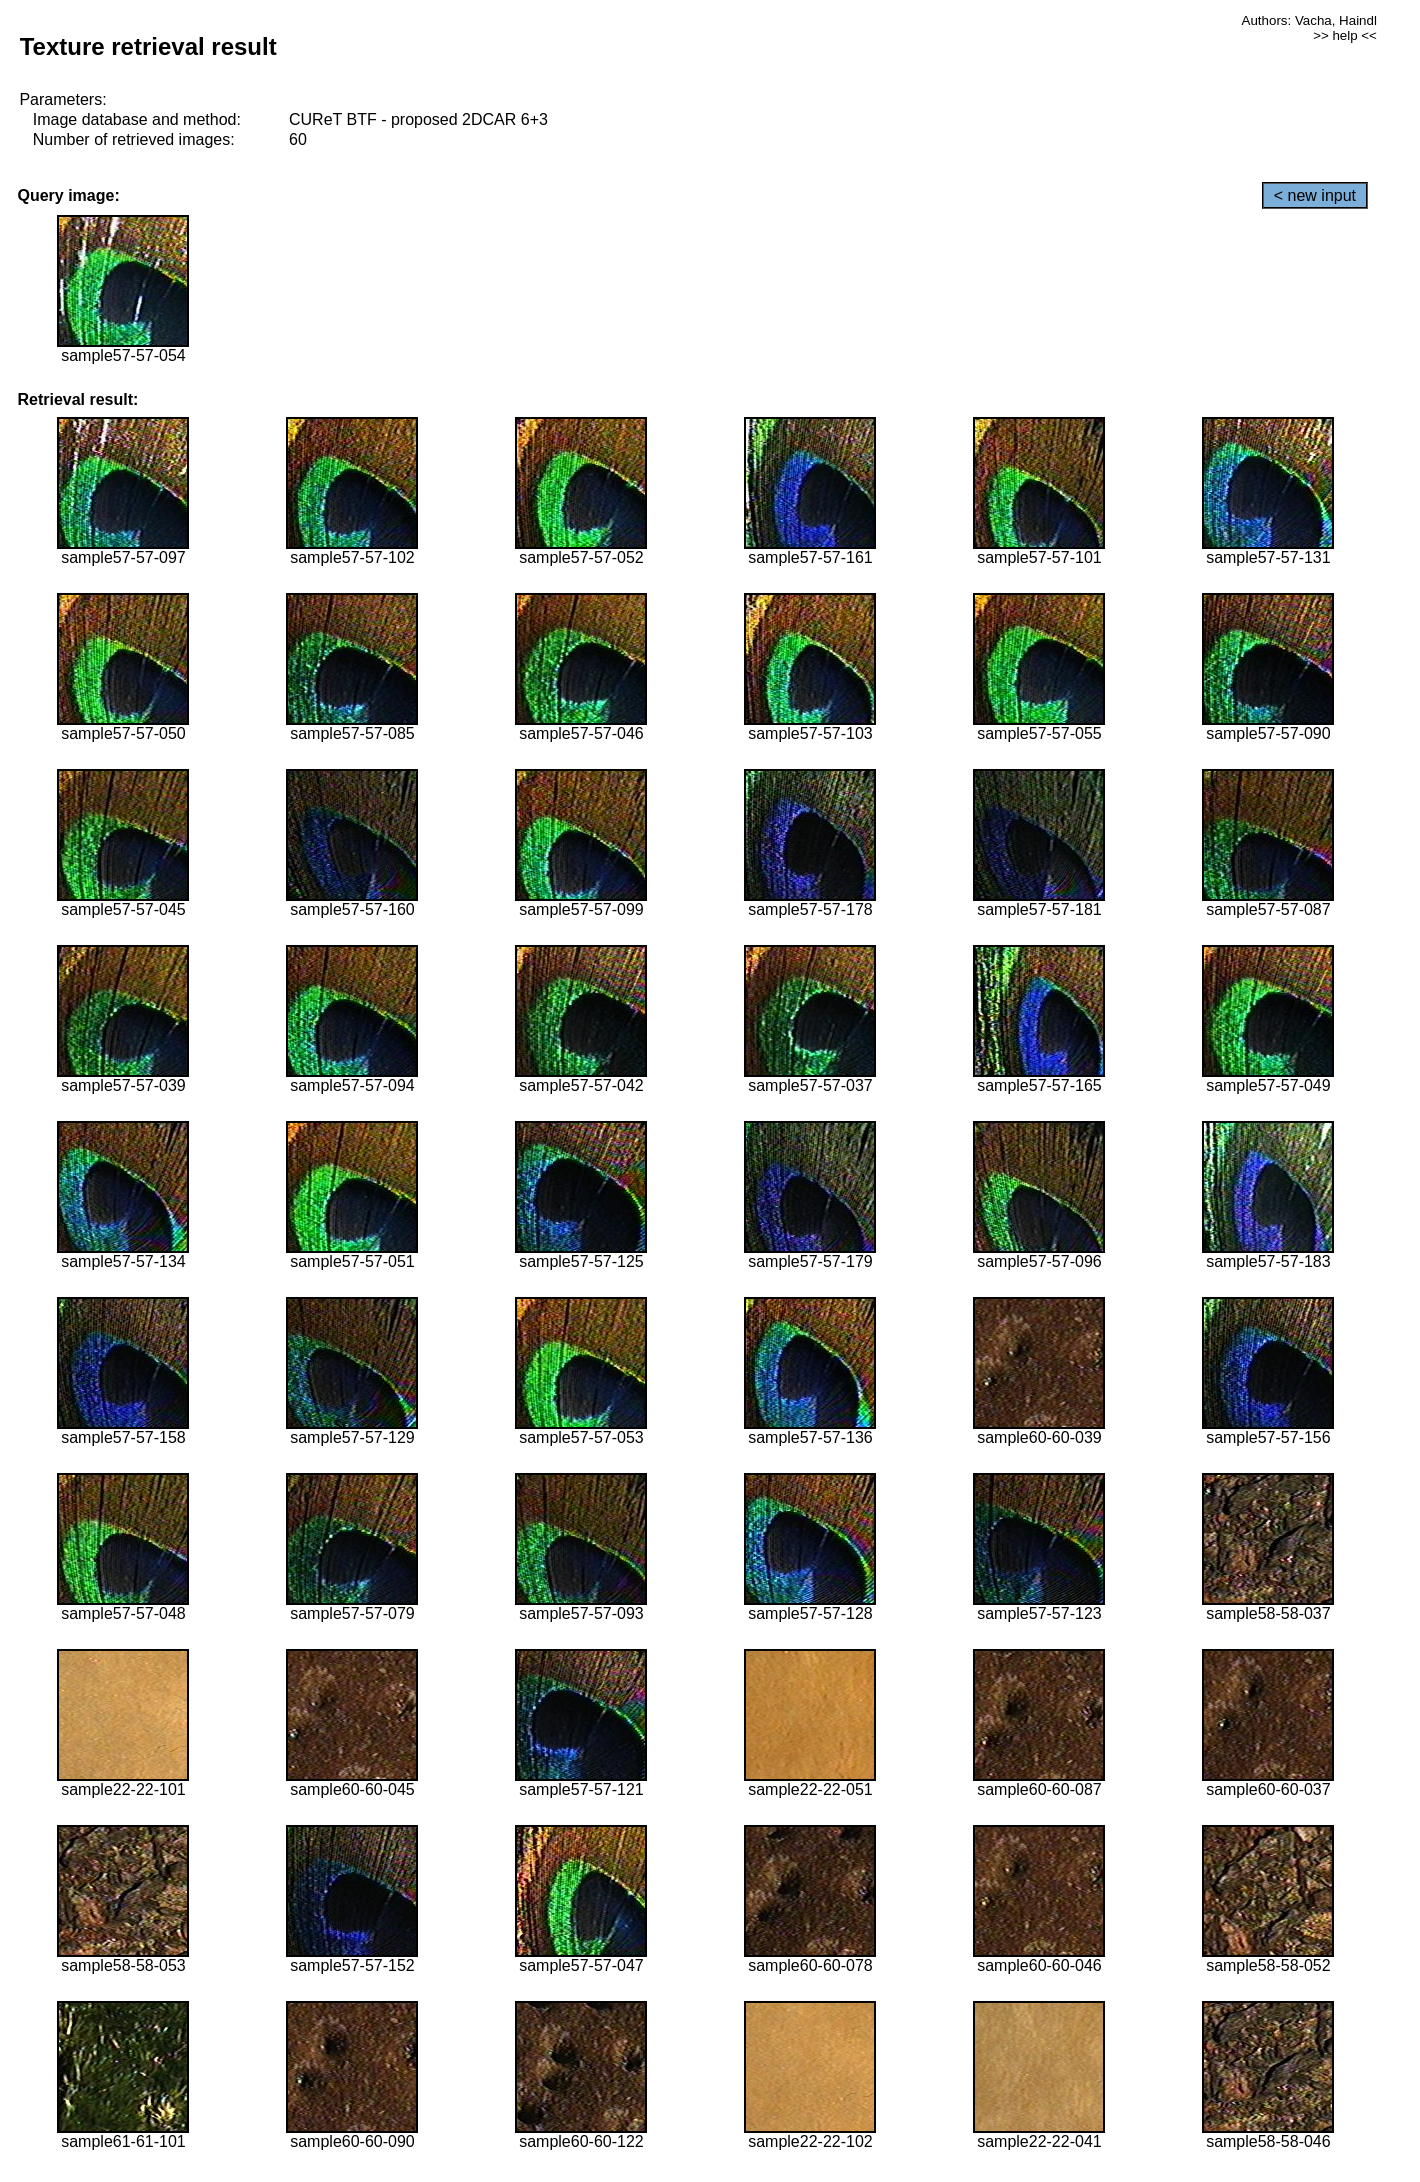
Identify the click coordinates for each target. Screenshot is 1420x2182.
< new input (1315, 195)
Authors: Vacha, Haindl (1309, 20)
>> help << (1345, 35)
